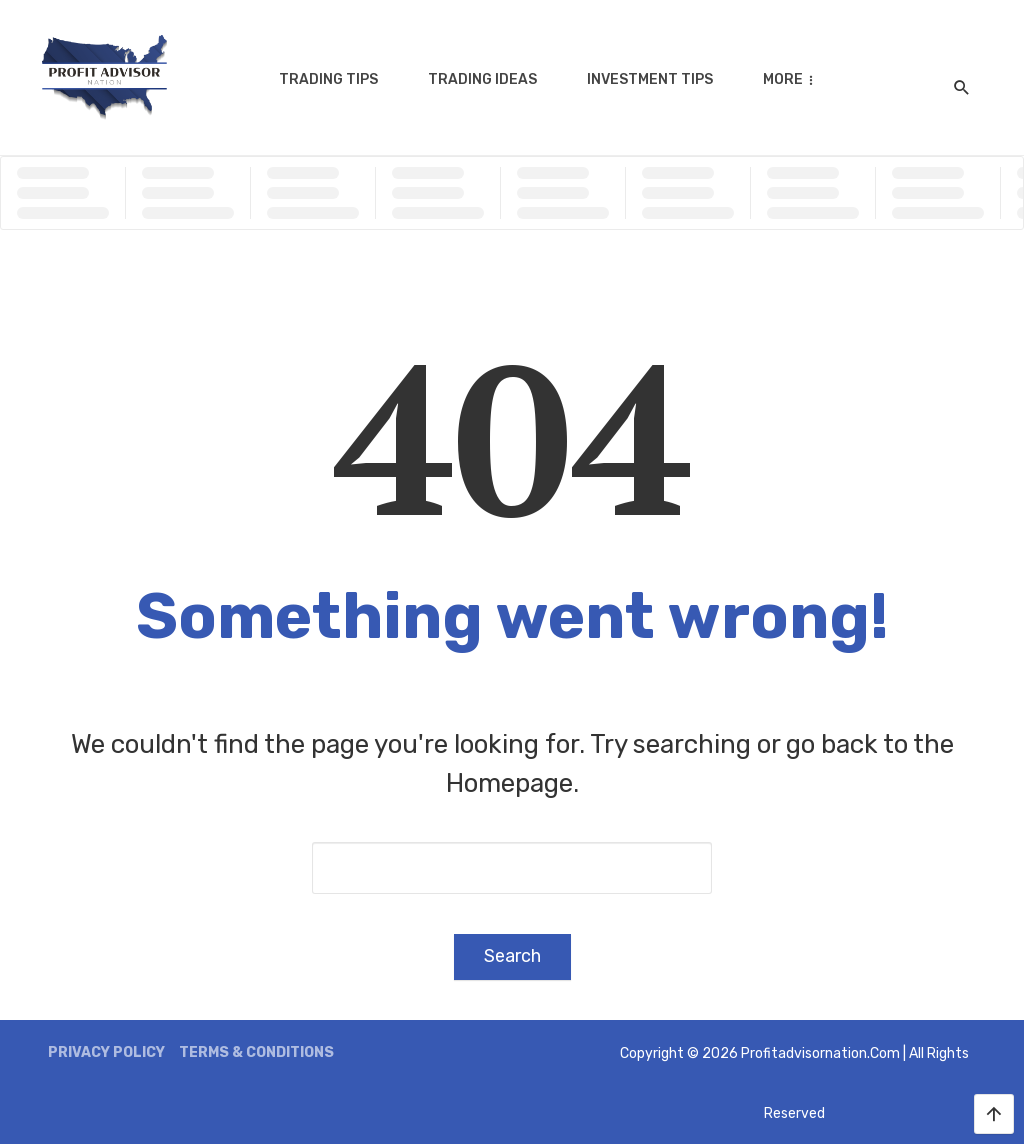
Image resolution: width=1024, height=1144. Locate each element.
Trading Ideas (482, 79)
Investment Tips (650, 79)
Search (512, 956)
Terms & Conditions (256, 1052)
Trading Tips (328, 79)
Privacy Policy (106, 1052)
